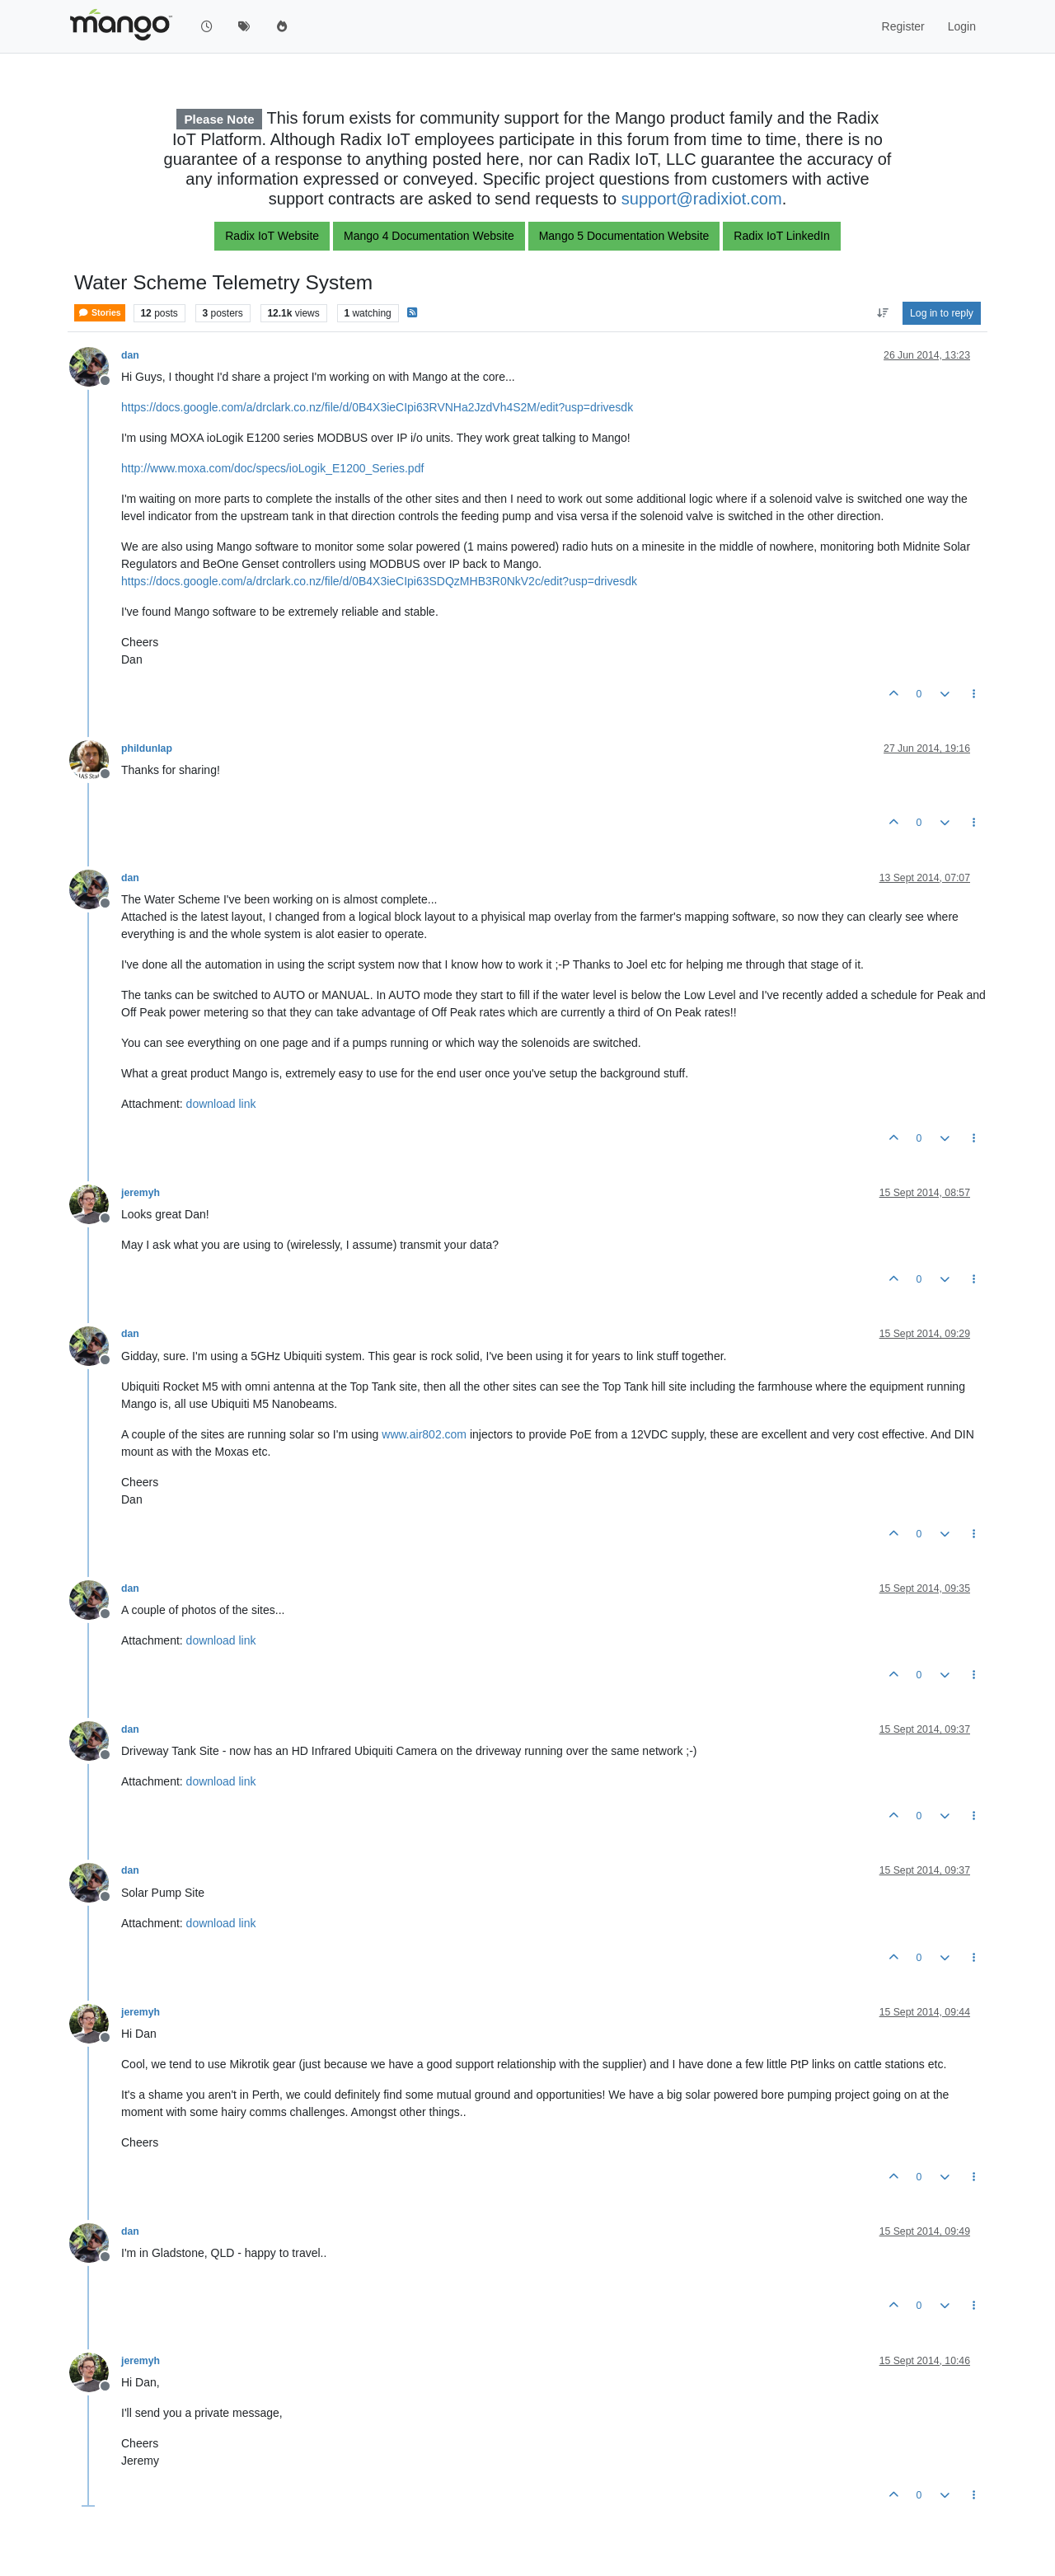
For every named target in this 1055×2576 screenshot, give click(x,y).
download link (221, 1103)
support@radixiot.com (701, 199)
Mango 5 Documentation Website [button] (624, 235)
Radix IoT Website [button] (272, 235)
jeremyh (140, 1193)
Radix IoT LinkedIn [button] (781, 235)
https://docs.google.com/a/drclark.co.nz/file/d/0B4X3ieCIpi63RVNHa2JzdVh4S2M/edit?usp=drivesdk (377, 407)
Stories (99, 312)
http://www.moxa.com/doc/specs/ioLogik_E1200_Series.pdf (272, 468)
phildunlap (146, 748)
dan (130, 355)
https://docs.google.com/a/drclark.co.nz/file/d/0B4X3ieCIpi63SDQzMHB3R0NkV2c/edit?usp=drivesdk (379, 581)
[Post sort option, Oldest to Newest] (882, 313)
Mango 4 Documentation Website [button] (429, 235)
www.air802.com (424, 1434)
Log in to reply (941, 313)
